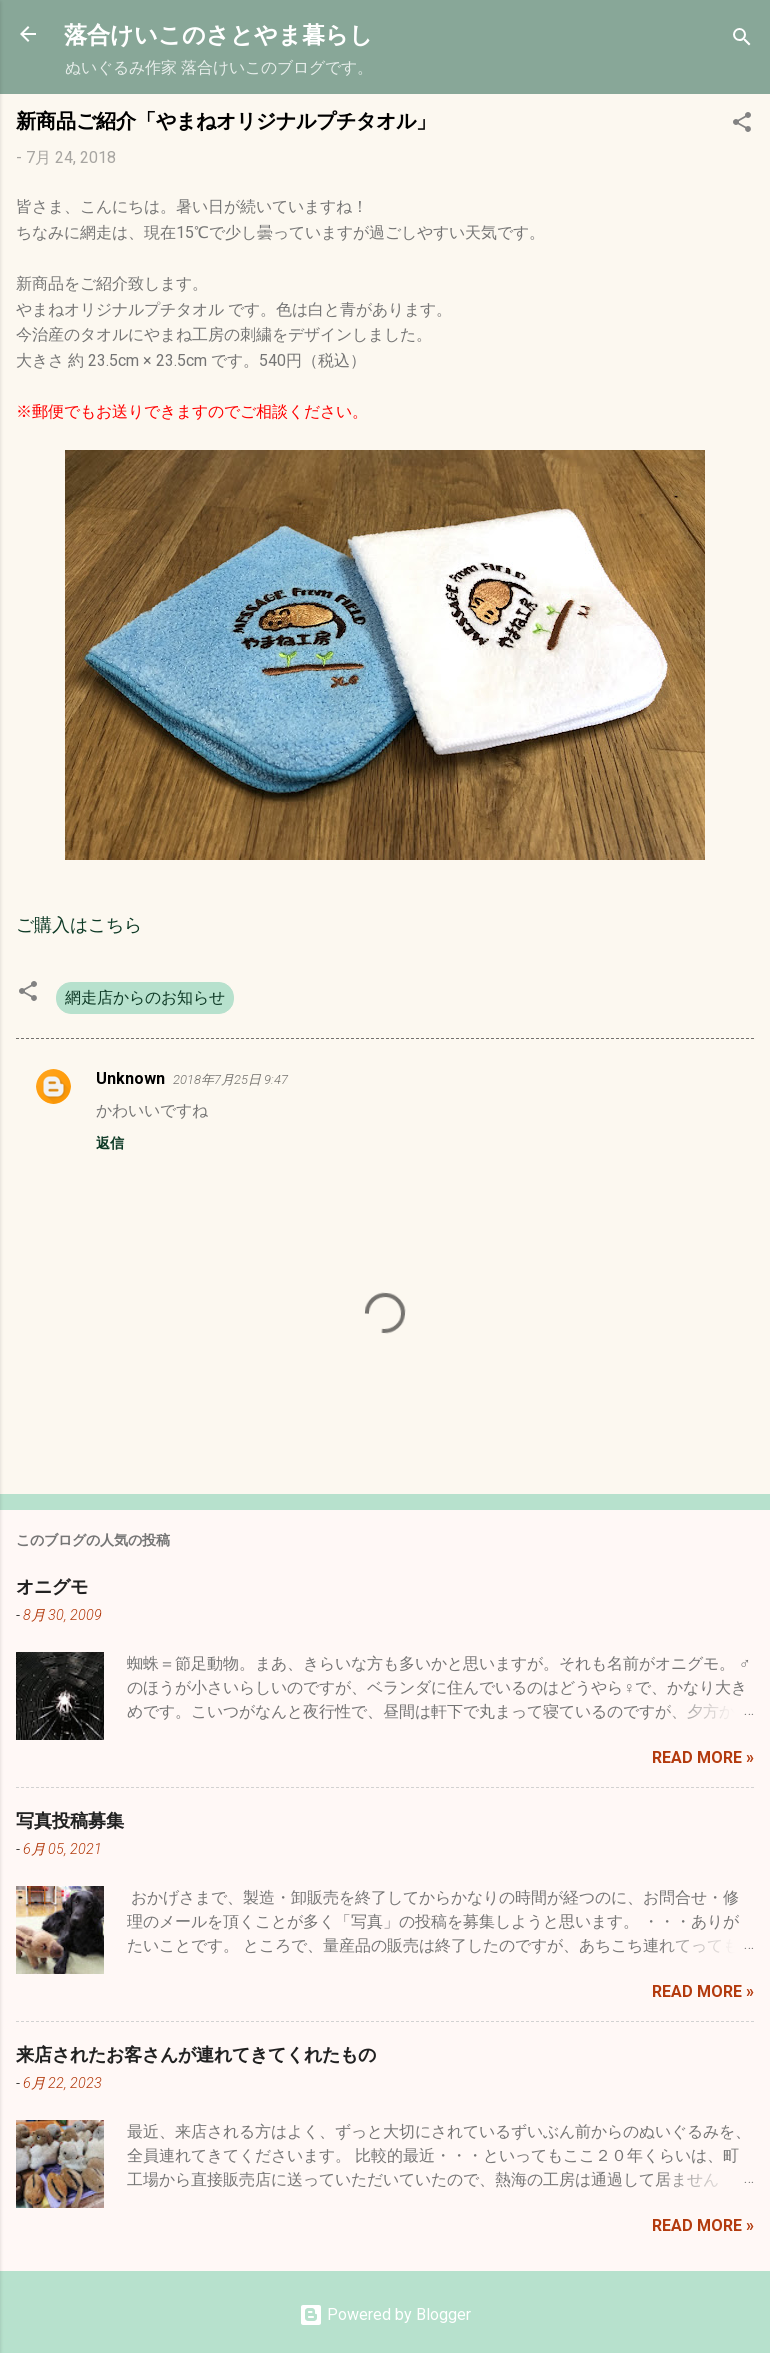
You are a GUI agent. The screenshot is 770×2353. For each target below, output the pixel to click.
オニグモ (52, 1586)
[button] (742, 125)
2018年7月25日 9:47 (230, 1079)
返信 (110, 1143)
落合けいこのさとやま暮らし (218, 33)
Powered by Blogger (385, 2314)
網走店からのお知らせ (145, 997)
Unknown (130, 1078)
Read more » (703, 1757)
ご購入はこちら (79, 924)
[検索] (742, 40)
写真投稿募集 (70, 1820)
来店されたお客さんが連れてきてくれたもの (196, 2054)
